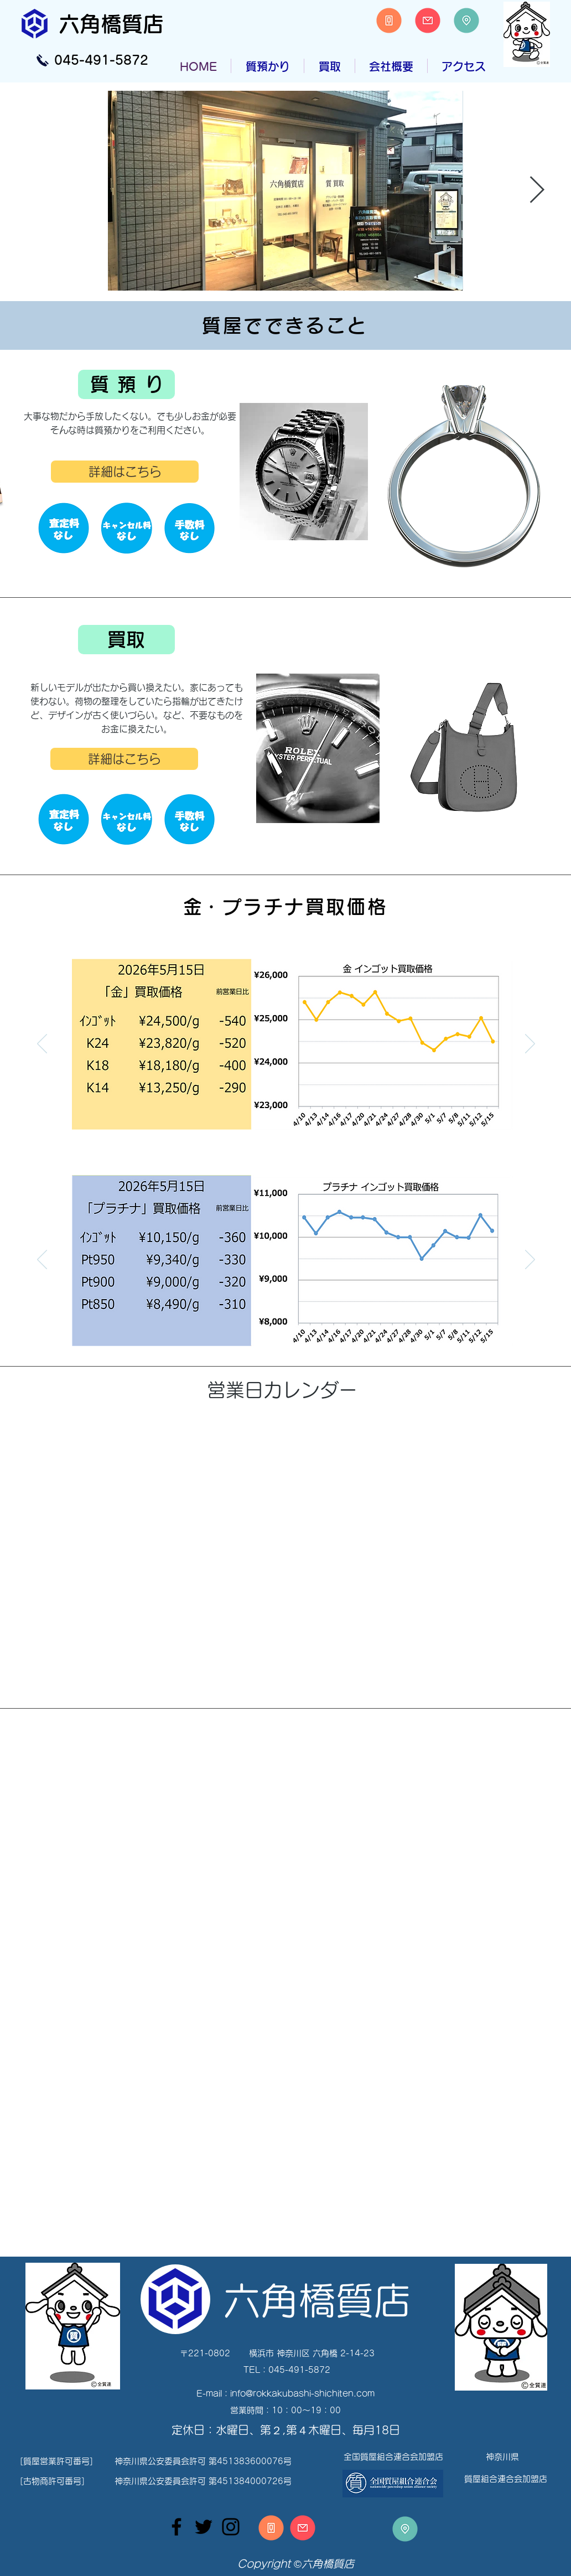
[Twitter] (203, 2526)
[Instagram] (230, 2526)
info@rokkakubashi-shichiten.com (302, 2393)
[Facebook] (176, 2526)
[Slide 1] (280, 1138)
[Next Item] (537, 190)
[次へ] (530, 1044)
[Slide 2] (293, 1138)
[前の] (42, 1044)
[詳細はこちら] (125, 472)
